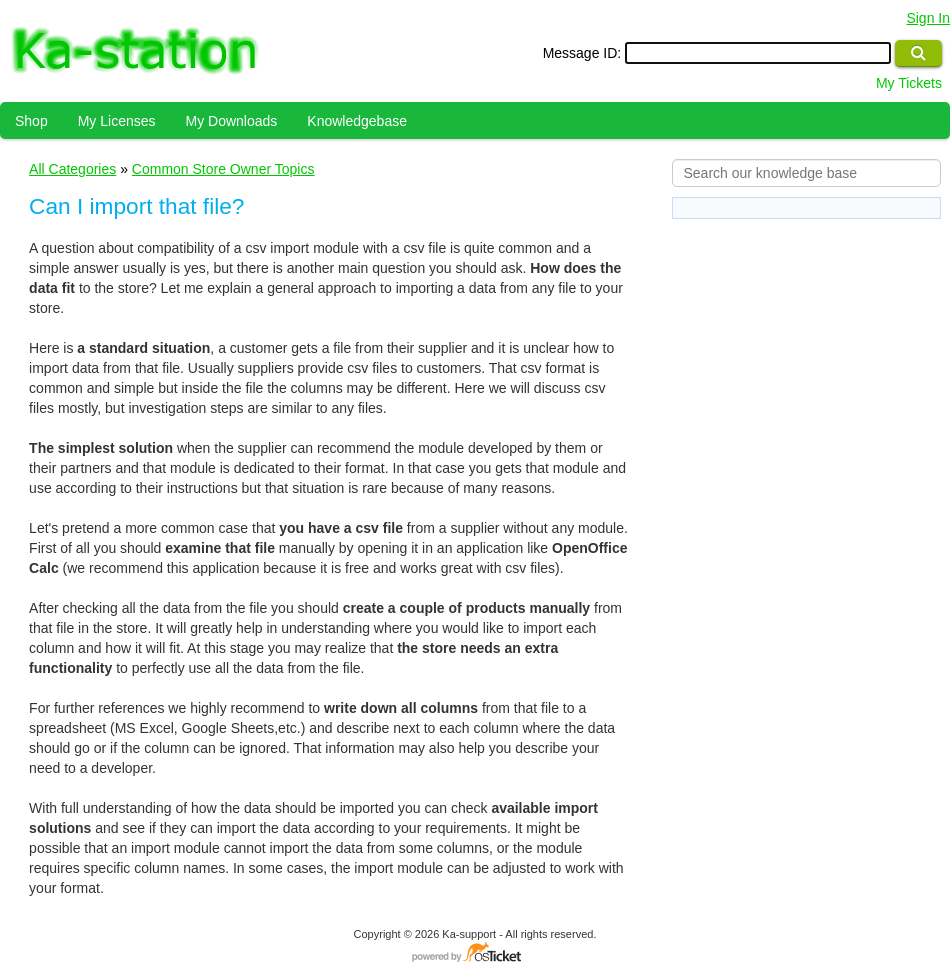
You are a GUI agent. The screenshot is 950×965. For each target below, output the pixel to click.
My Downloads (232, 121)
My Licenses (117, 121)
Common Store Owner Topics (223, 169)
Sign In (928, 18)
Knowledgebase (357, 121)
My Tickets (909, 83)
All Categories (72, 169)
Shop (31, 121)
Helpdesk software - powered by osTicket (475, 953)
